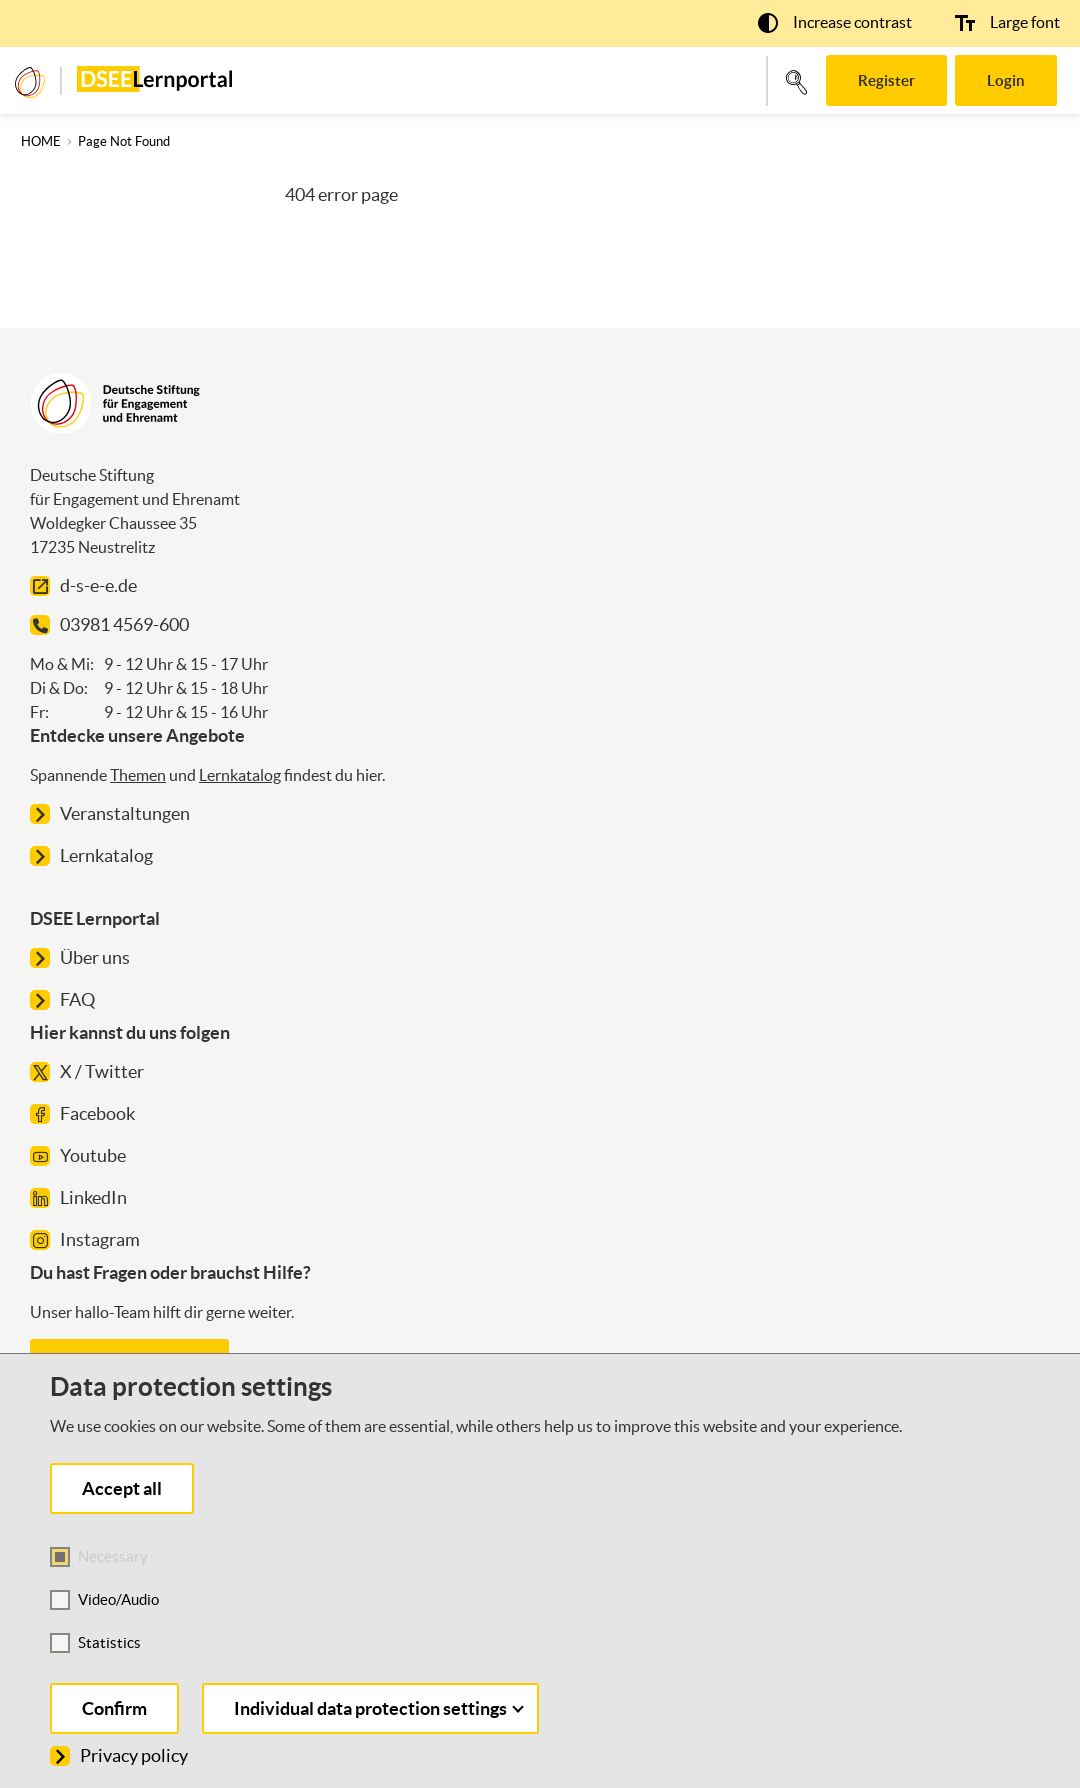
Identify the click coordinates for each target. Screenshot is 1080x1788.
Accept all (122, 1488)
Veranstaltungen (110, 813)
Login (1006, 80)
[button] (835, 22)
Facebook (82, 1113)
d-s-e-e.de (83, 585)
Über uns (80, 957)
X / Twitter (87, 1071)
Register (886, 80)
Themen (138, 775)
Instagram (85, 1239)
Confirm (114, 1708)
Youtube (78, 1155)
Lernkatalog (240, 775)
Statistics (109, 1642)
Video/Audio (118, 1599)
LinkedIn (78, 1197)
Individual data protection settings (379, 1708)
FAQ (62, 999)
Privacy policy (119, 1755)
